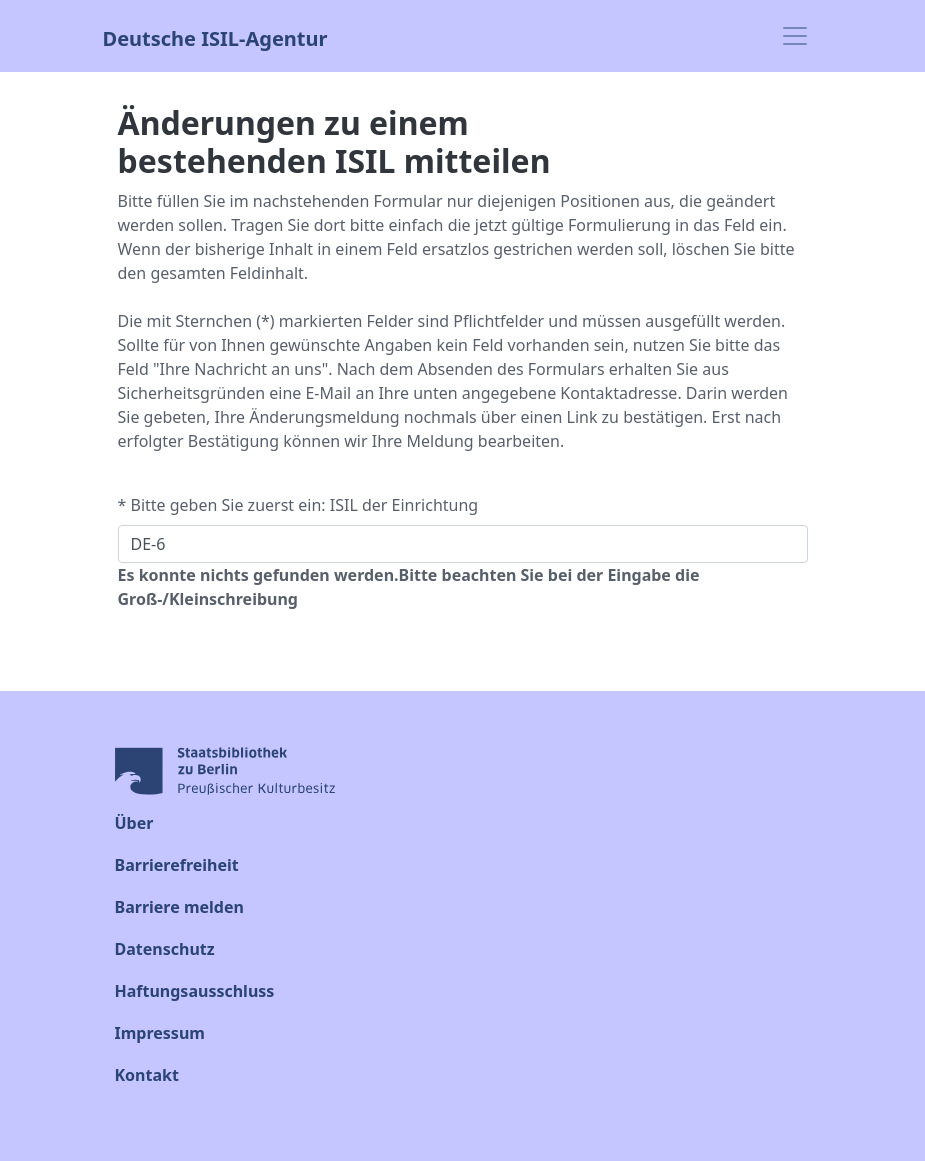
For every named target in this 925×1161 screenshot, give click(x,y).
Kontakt (147, 1075)
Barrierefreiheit (177, 865)
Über (134, 823)
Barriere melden (179, 907)
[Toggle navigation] (795, 36)
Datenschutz (165, 949)
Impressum (160, 1033)
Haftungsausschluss (195, 991)
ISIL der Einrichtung (404, 505)
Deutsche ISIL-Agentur (215, 36)
